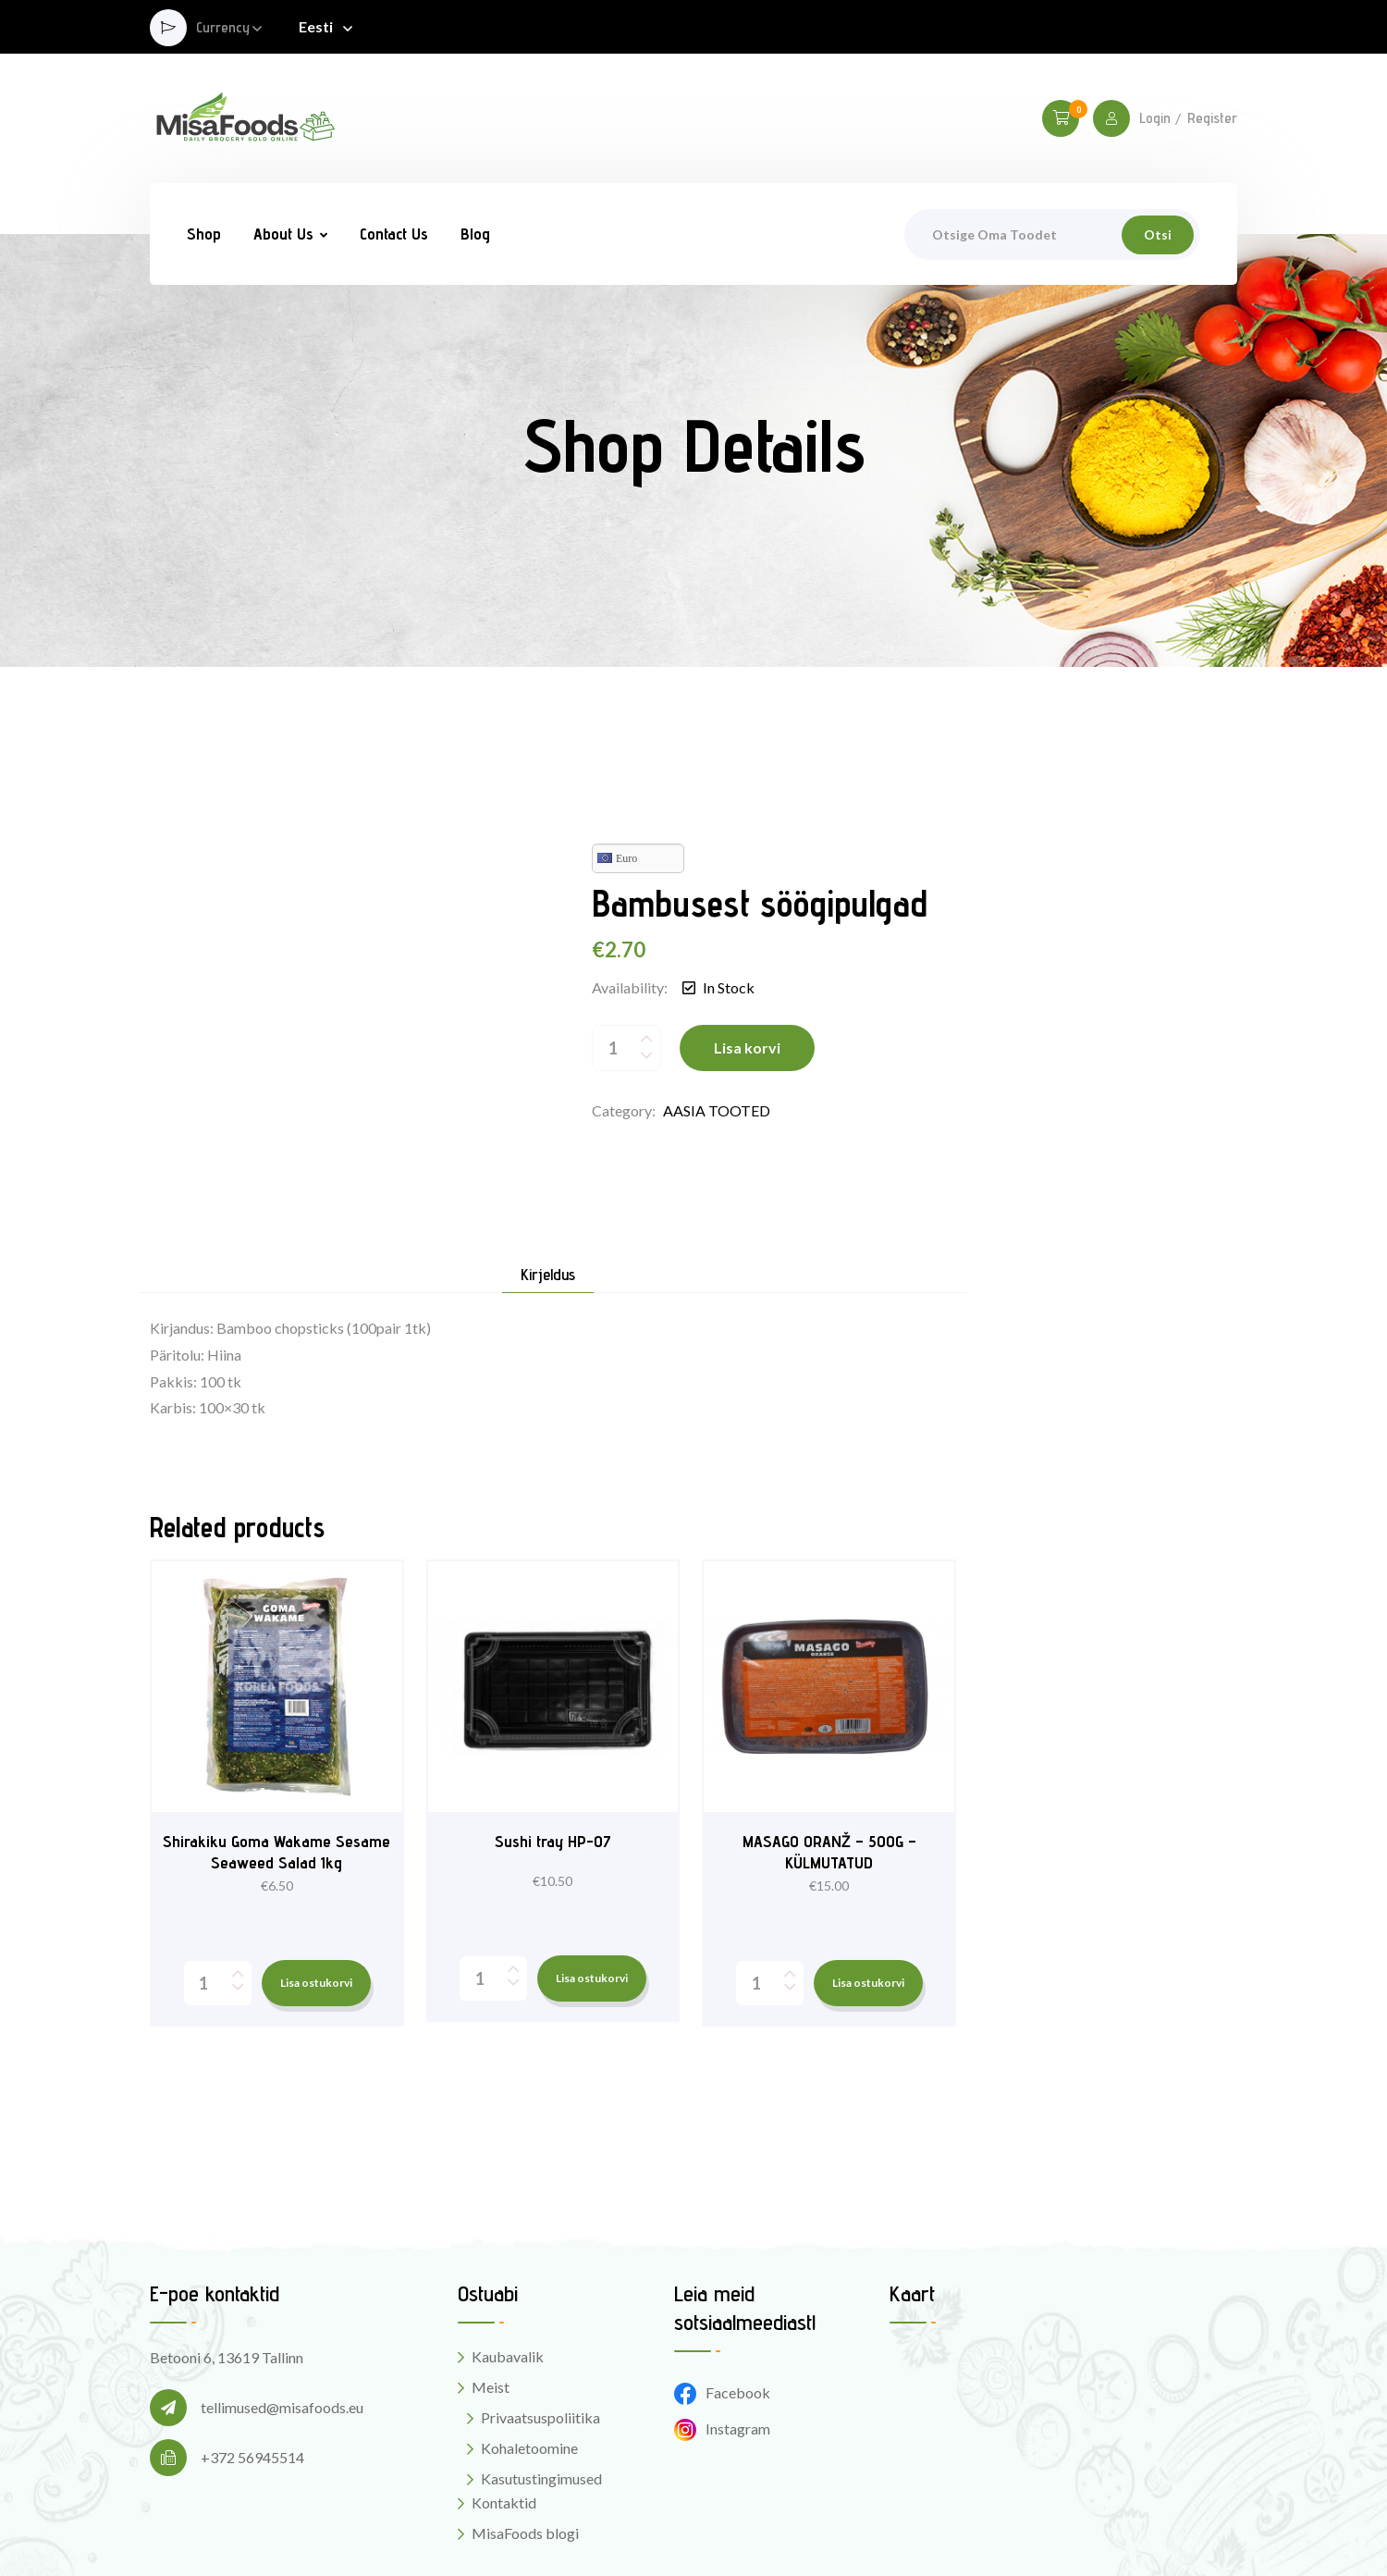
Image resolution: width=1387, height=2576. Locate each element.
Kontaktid (504, 2389)
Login (1155, 118)
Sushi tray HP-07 (553, 1728)
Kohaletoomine (529, 2335)
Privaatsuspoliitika (540, 2304)
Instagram (722, 2316)
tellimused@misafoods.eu (282, 2294)
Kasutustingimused (541, 2365)
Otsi (1158, 234)
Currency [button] (223, 28)
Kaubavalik (508, 2243)
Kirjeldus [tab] (548, 1162)
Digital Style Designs (855, 2529)
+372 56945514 (252, 2344)
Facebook (722, 2280)
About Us (283, 233)
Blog (475, 233)
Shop (204, 233)
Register (1212, 118)
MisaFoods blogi (525, 2420)
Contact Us (394, 233)
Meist (490, 2274)
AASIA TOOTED (716, 1054)
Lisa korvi (747, 991)
